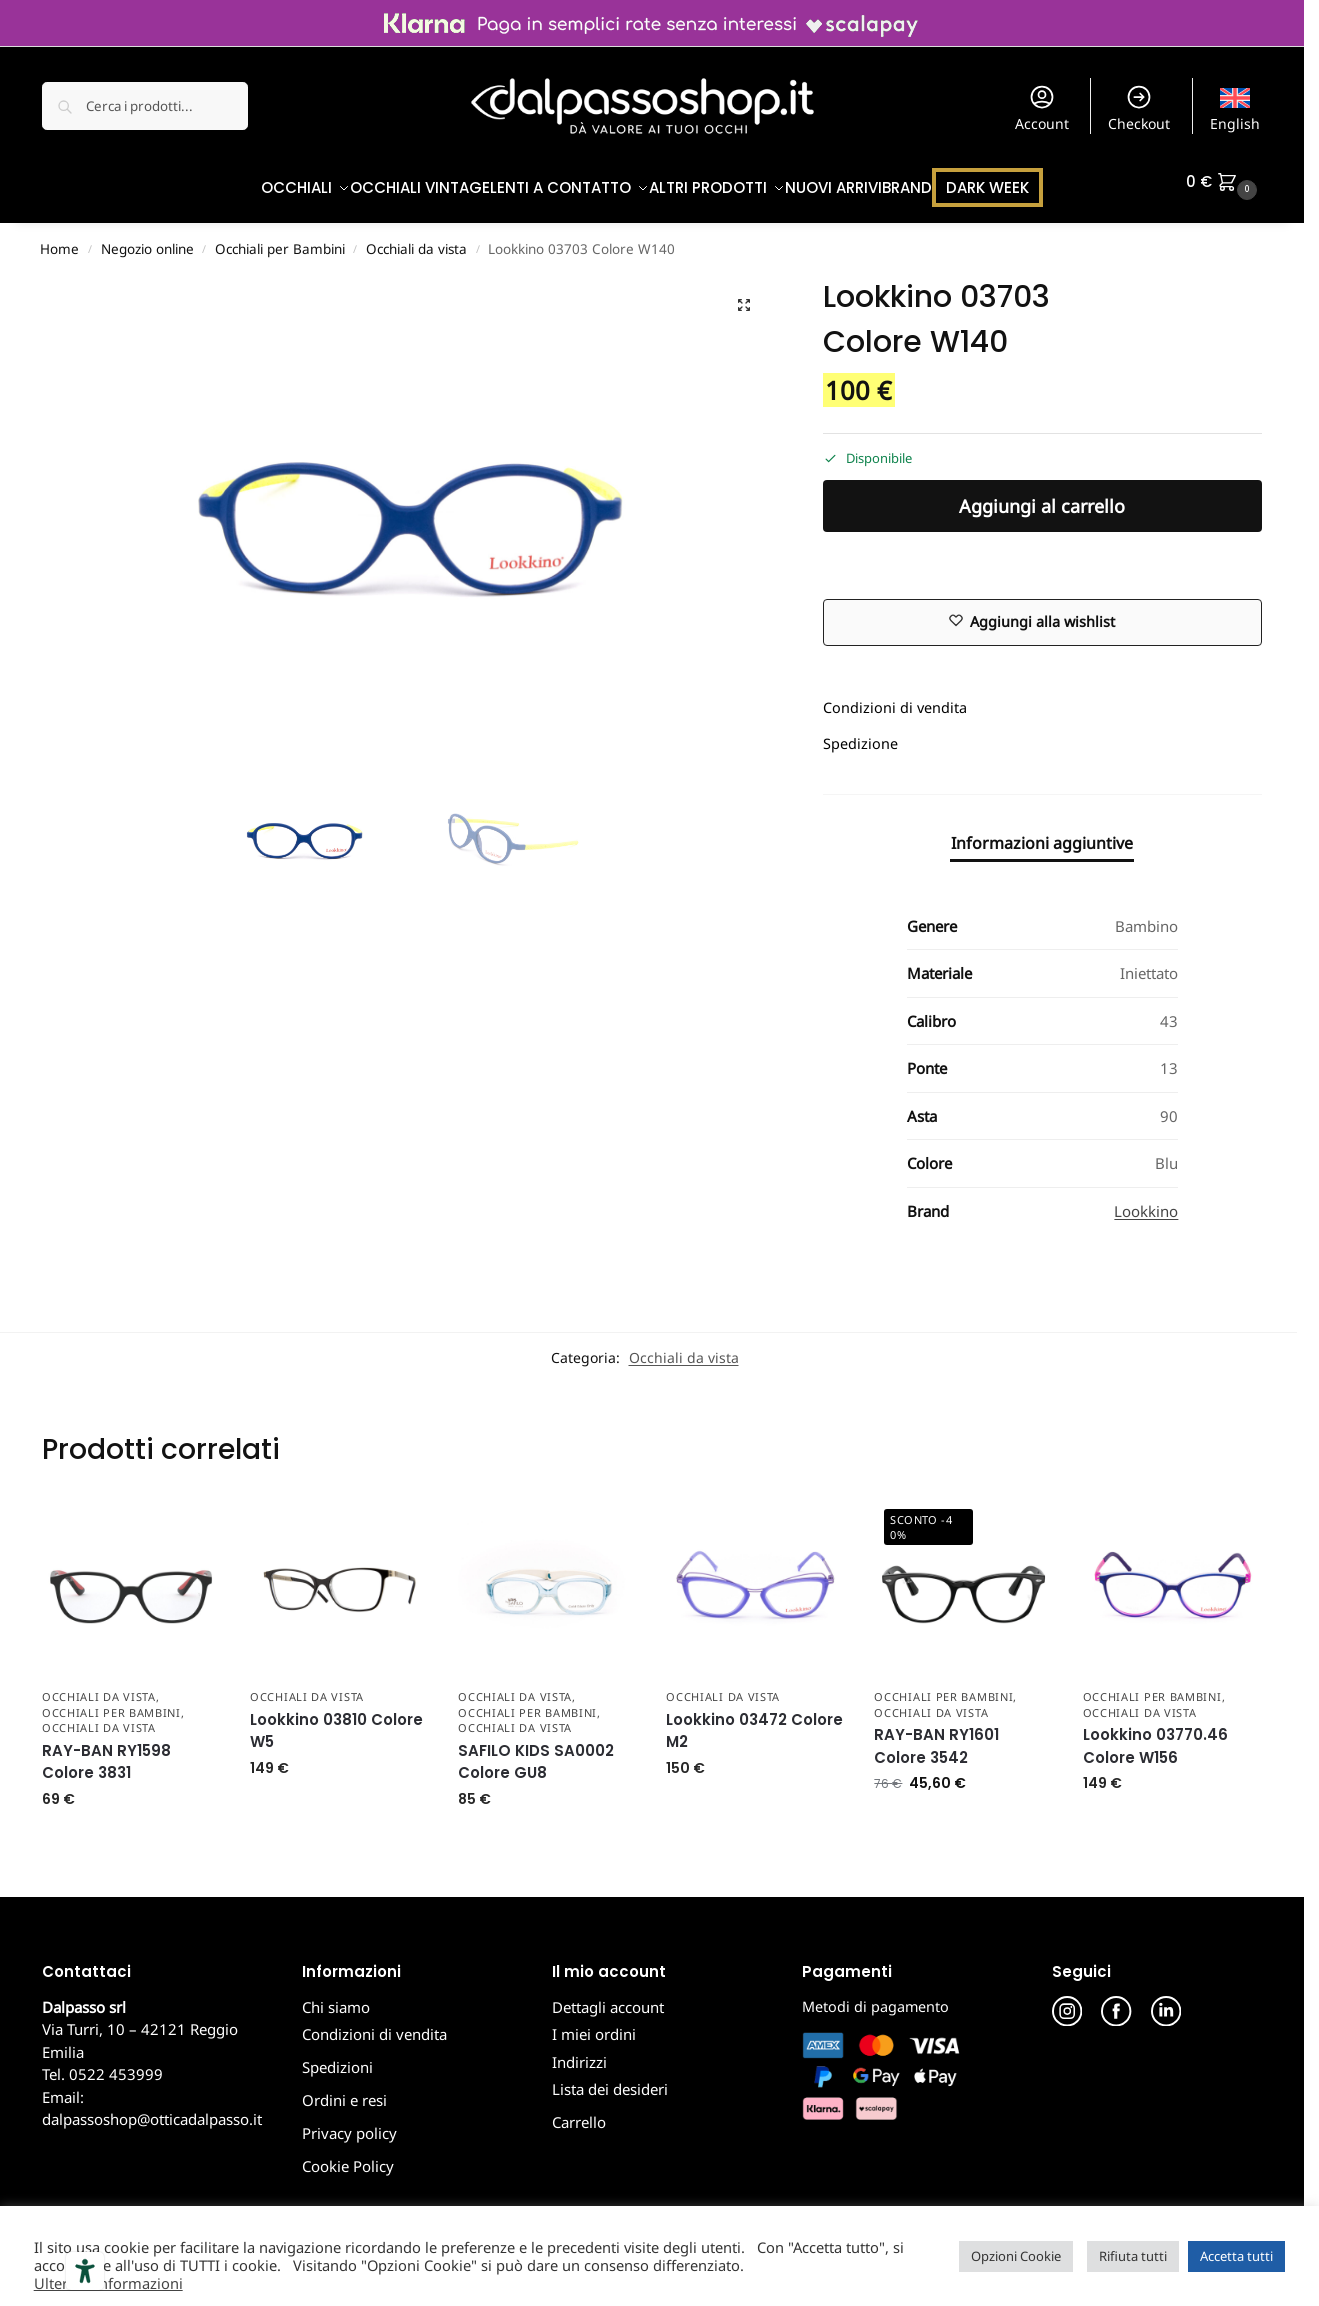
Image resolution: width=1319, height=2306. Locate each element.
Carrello (579, 2112)
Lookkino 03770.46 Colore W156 (1155, 1736)
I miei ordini (594, 2024)
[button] (1224, 182)
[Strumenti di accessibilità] (85, 2271)
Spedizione (860, 733)
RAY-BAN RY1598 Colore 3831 (106, 1751)
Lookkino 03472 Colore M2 (754, 1721)
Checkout (1139, 108)
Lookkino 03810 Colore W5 (336, 1721)
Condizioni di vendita (895, 697)
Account (1042, 108)
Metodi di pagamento (875, 1995)
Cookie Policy (348, 2156)
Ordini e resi (344, 2090)
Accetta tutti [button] (1236, 2256)
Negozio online (147, 239)
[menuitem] (1235, 106)
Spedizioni (337, 2057)
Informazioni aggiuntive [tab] (1042, 832)
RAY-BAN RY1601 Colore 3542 (936, 1736)
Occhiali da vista (416, 239)
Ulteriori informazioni (108, 2283)
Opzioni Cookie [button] (1016, 2256)
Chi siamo (336, 1996)
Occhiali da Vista (99, 1686)
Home (59, 239)
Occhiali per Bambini (280, 239)
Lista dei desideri (610, 2079)
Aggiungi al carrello (1042, 496)
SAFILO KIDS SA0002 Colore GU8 (536, 1751)
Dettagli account (608, 1996)
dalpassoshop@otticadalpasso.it (152, 2109)
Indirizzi (579, 2051)
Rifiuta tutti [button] (1133, 2256)
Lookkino (1146, 1200)
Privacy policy (349, 2123)
